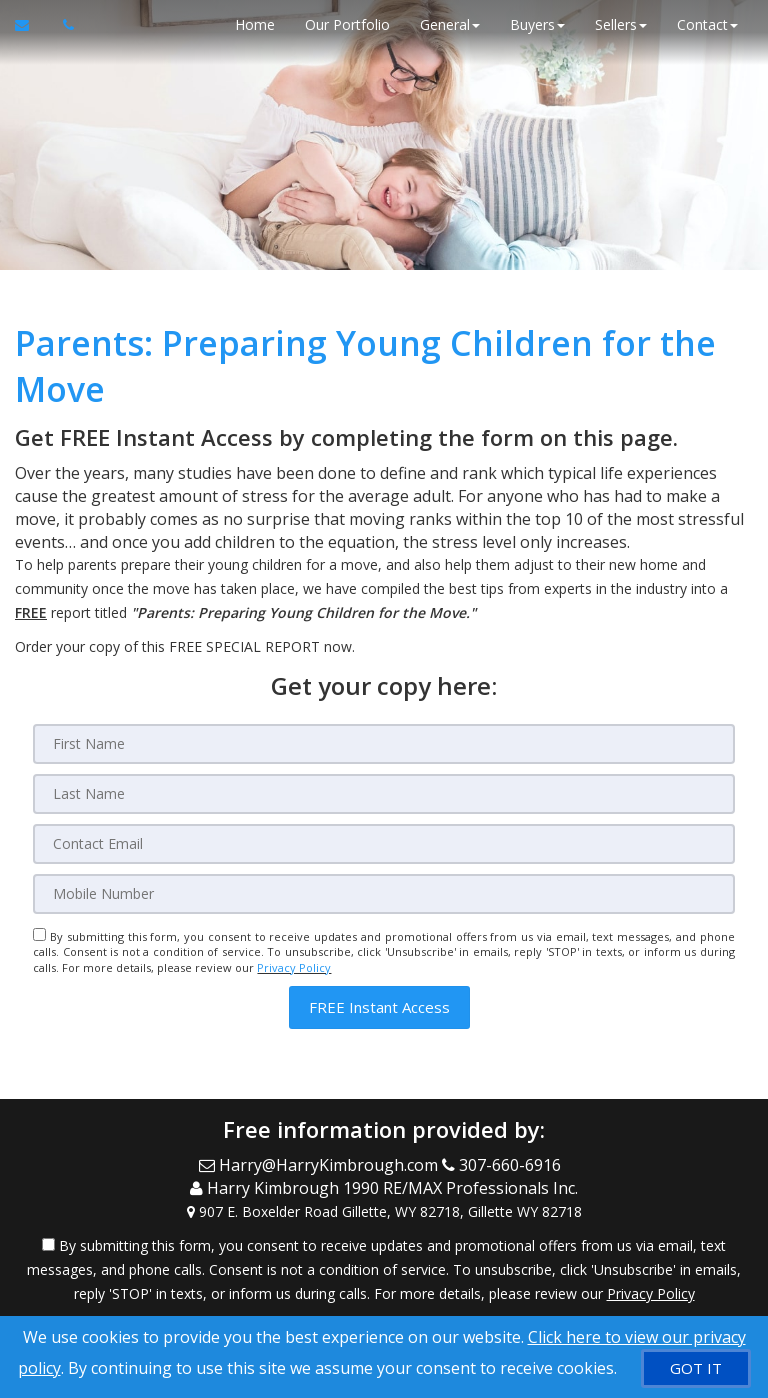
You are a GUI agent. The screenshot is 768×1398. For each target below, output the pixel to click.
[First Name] (383, 744)
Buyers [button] (537, 24)
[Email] (383, 844)
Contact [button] (707, 24)
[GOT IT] (696, 1368)
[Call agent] (63, 25)
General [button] (450, 24)
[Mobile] (383, 894)
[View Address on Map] (384, 1212)
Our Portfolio (347, 24)
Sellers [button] (621, 24)
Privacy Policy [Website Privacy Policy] (294, 967)
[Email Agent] (31, 25)
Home (255, 24)
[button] (379, 1007)
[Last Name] (383, 794)
